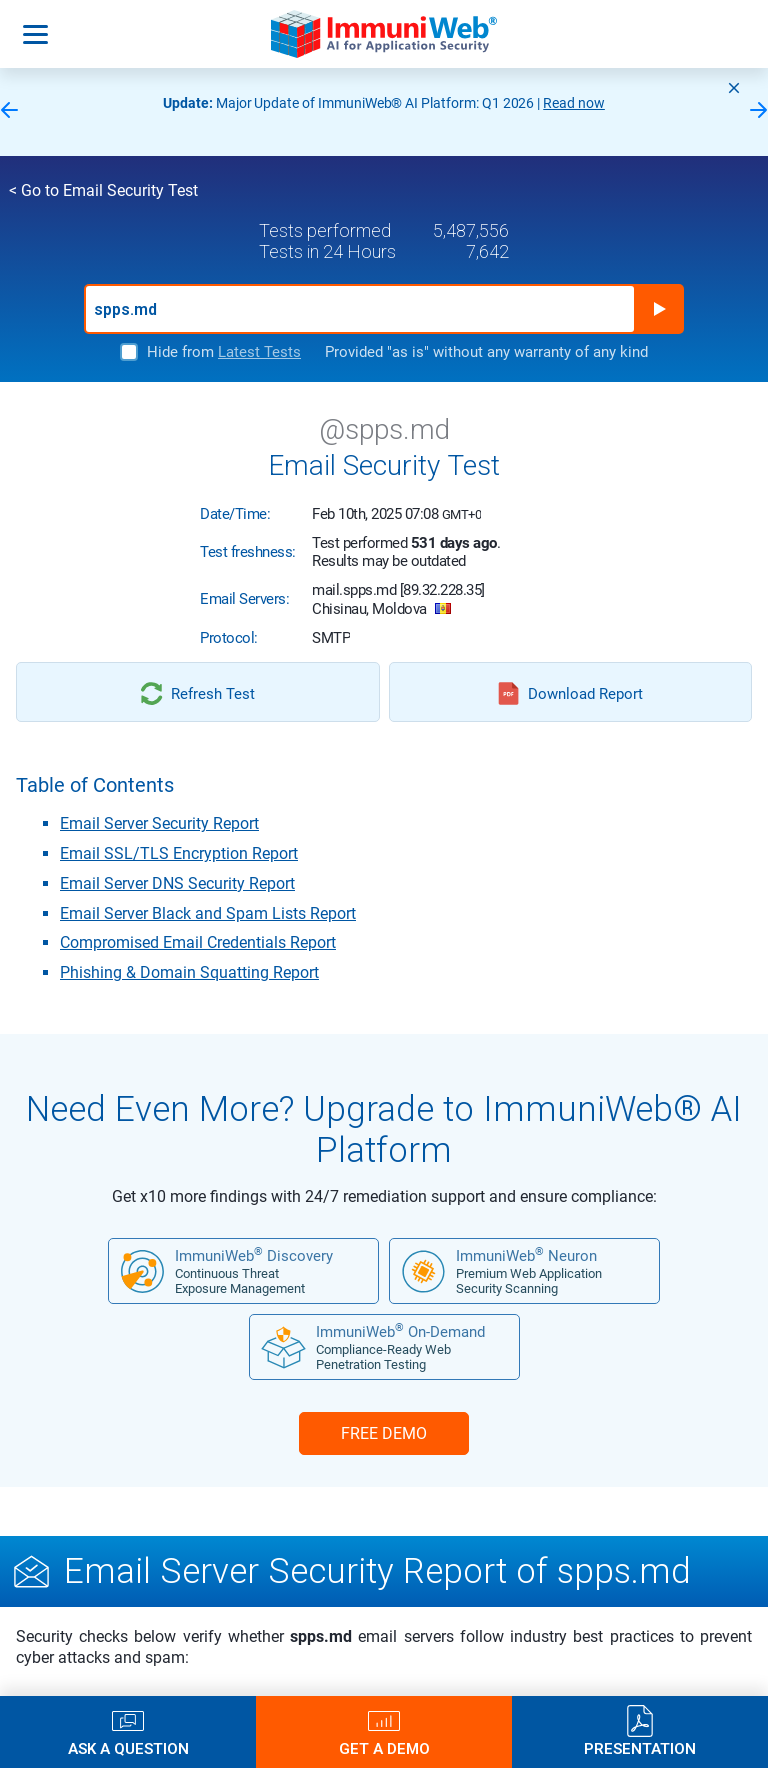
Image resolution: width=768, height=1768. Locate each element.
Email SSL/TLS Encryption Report (179, 853)
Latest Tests (259, 352)
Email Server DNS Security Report (177, 883)
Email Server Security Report (159, 823)
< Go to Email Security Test (103, 190)
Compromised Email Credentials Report (198, 942)
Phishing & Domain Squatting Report (189, 972)
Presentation (640, 1748)
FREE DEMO (384, 1433)
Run (659, 309)
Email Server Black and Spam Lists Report (208, 913)
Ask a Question (128, 1748)
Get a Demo (384, 1748)
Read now (574, 103)
